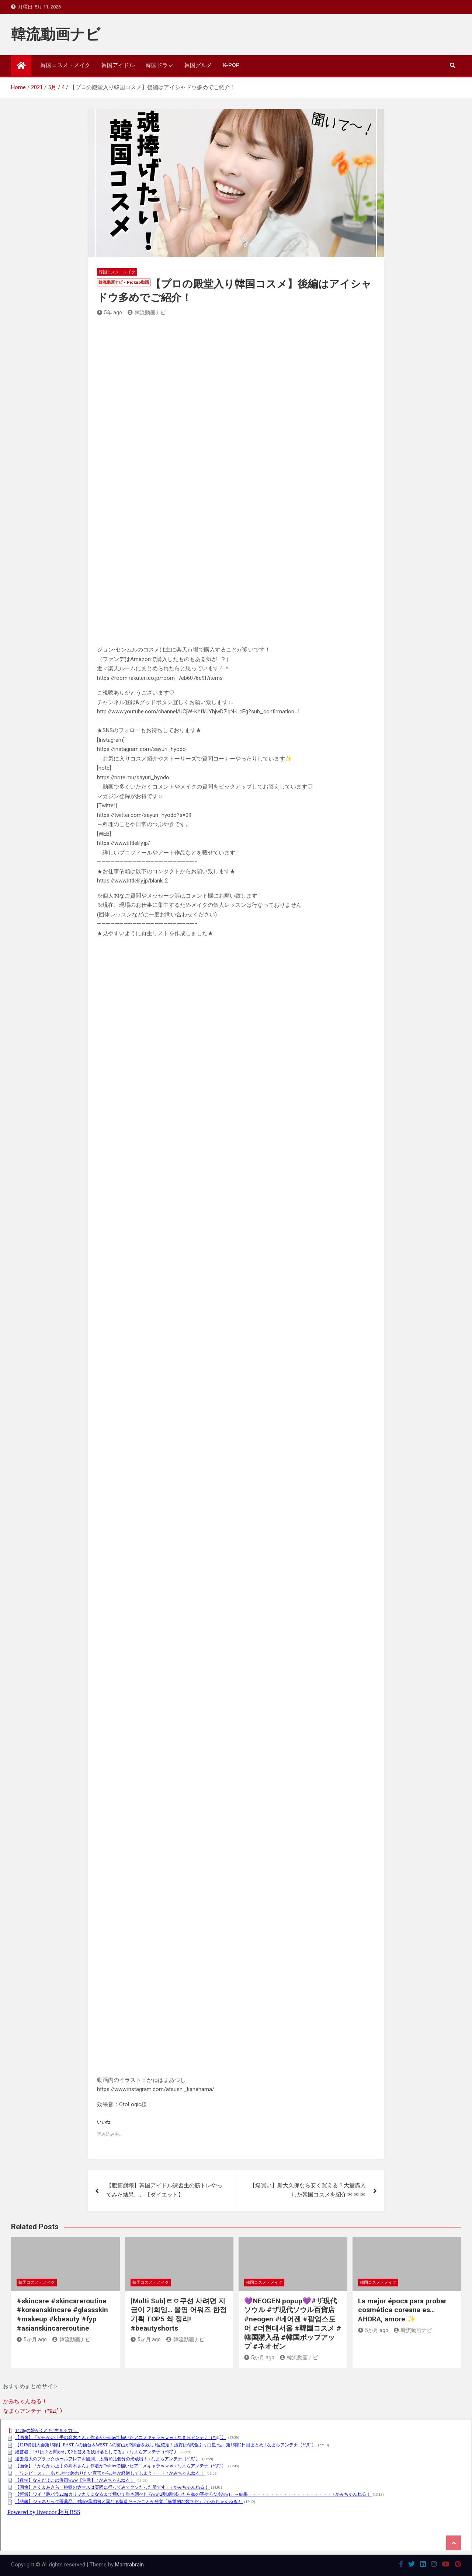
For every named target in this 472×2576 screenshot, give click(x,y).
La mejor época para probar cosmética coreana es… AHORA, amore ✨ (402, 2310)
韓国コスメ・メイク (65, 65)
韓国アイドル (118, 65)
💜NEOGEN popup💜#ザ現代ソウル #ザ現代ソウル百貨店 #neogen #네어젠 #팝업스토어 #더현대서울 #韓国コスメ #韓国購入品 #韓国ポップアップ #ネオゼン (292, 2323)
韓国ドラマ (159, 65)
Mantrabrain (129, 2564)
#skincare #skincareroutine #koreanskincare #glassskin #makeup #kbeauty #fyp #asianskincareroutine (62, 2314)
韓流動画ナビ (55, 34)
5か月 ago (32, 2339)
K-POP (231, 65)
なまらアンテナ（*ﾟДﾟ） (34, 2411)
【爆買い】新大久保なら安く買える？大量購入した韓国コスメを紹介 (308, 2190)
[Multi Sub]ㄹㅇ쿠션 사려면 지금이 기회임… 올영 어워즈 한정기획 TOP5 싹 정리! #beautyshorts (179, 2314)
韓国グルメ (198, 65)
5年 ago (109, 312)
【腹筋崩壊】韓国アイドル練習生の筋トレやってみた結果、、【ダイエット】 (164, 2190)
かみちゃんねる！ (25, 2401)
